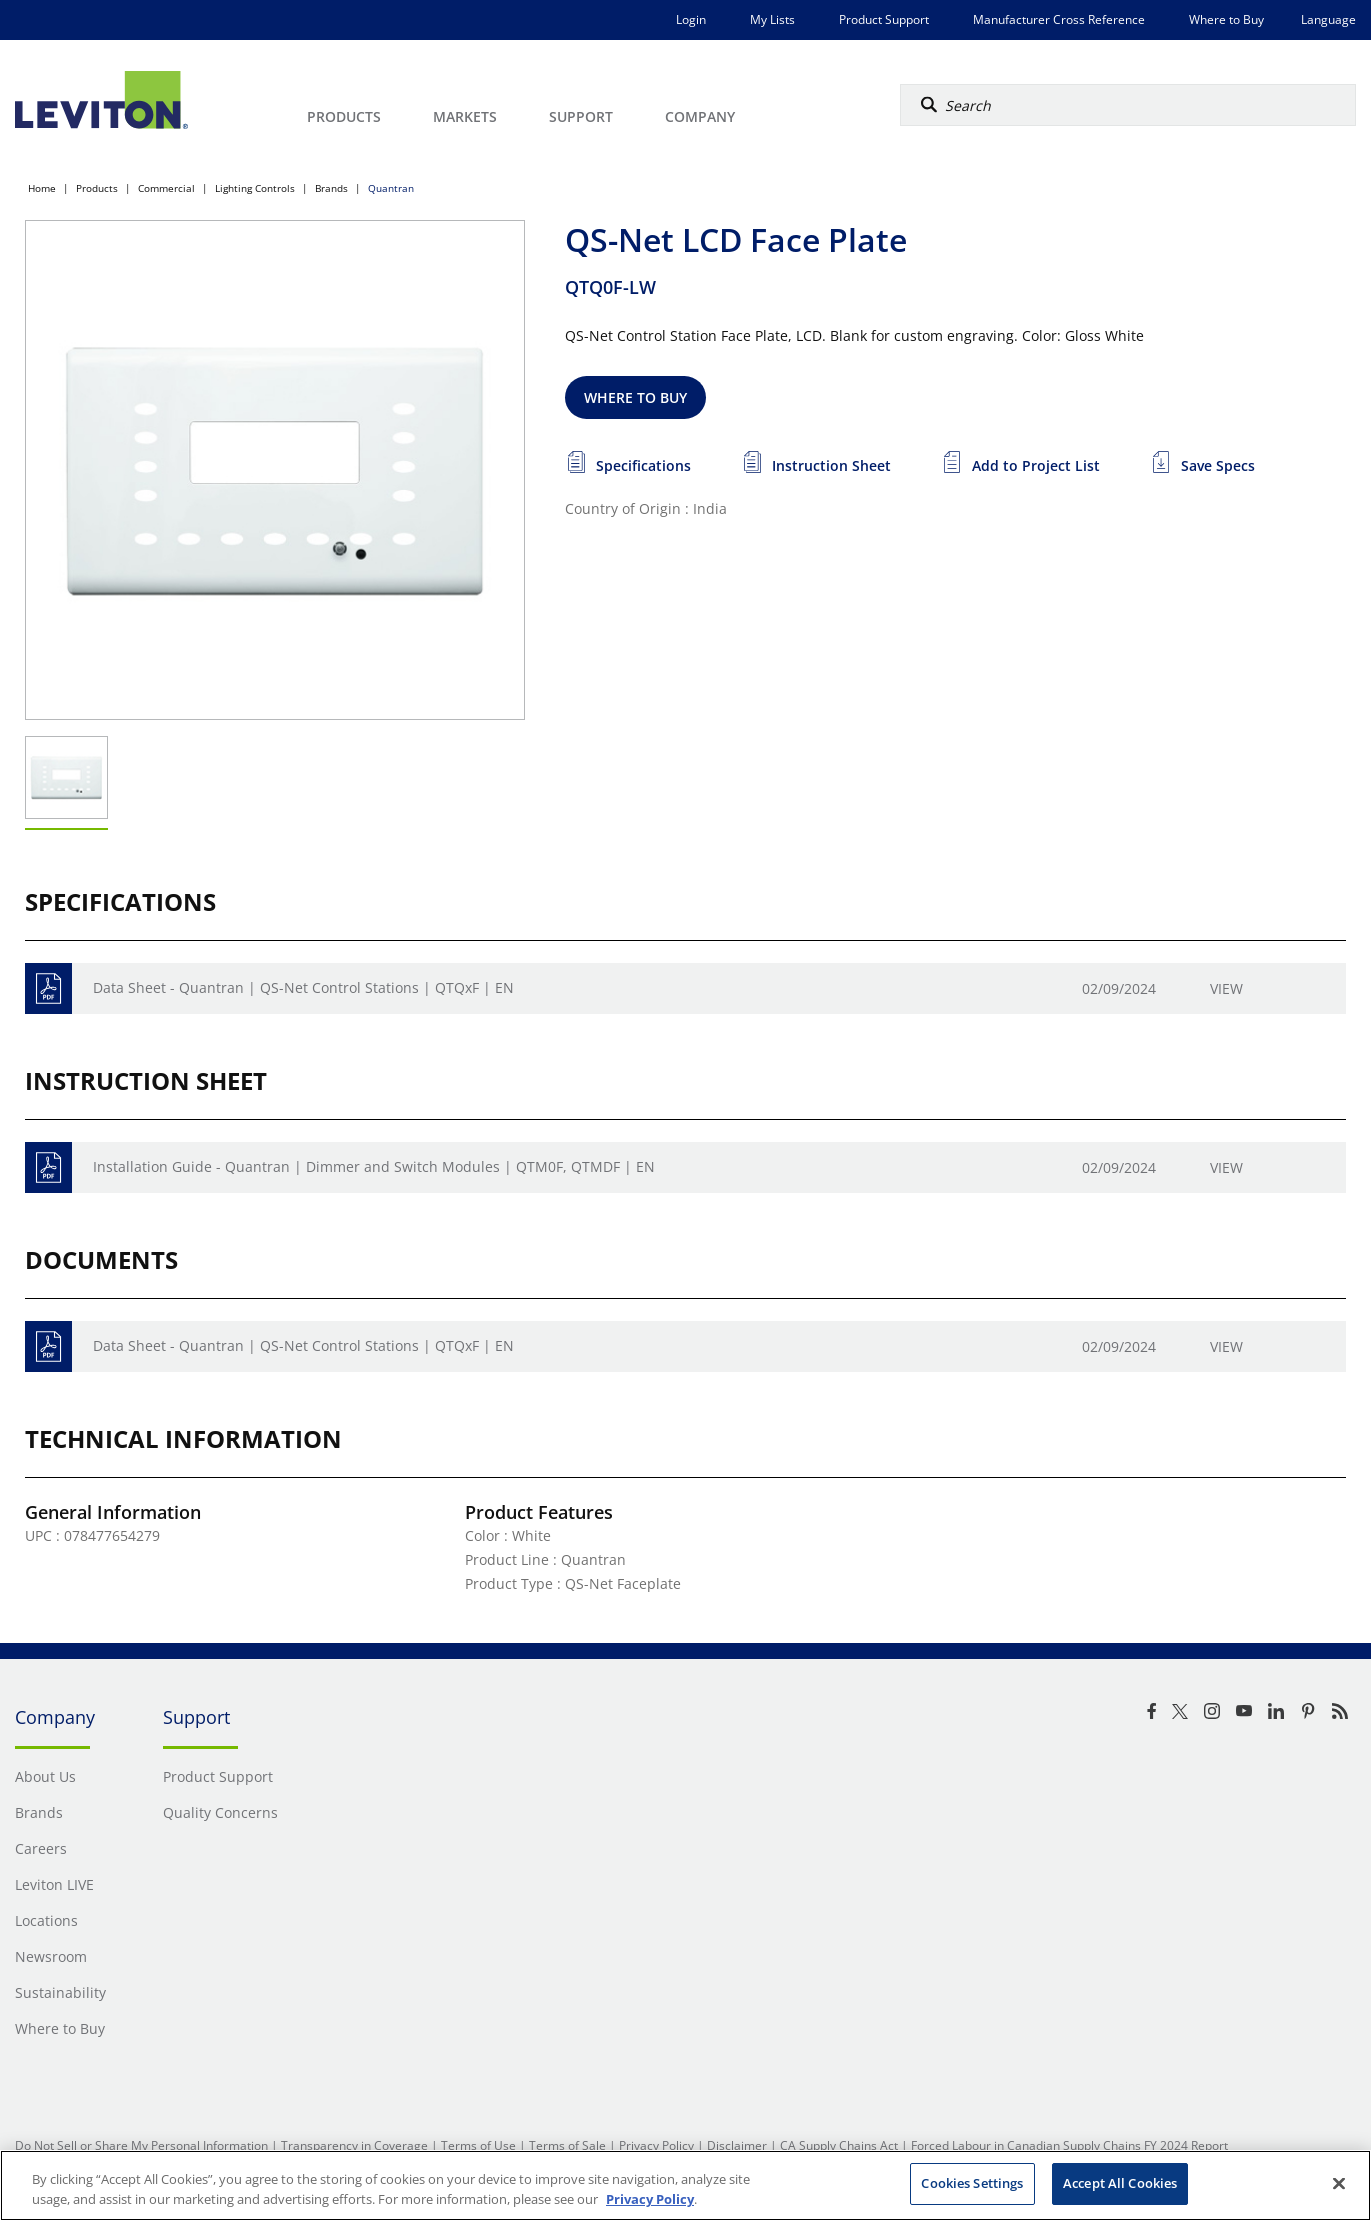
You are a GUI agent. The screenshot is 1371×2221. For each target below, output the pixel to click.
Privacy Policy (656, 2145)
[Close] (1339, 2183)
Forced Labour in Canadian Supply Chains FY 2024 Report (1069, 2145)
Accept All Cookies (1120, 2183)
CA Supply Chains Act (839, 2145)
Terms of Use (478, 2145)
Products (97, 188)
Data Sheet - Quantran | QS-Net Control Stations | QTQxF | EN (303, 987)
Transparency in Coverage (354, 2145)
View (1226, 988)
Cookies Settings (972, 2183)
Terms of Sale (567, 2145)
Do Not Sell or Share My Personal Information (141, 2145)
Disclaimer (737, 2145)
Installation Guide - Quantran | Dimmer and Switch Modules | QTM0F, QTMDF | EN (374, 1166)
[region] (685, 2185)
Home (42, 188)
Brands (331, 188)
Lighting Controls (255, 188)
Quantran (391, 188)
